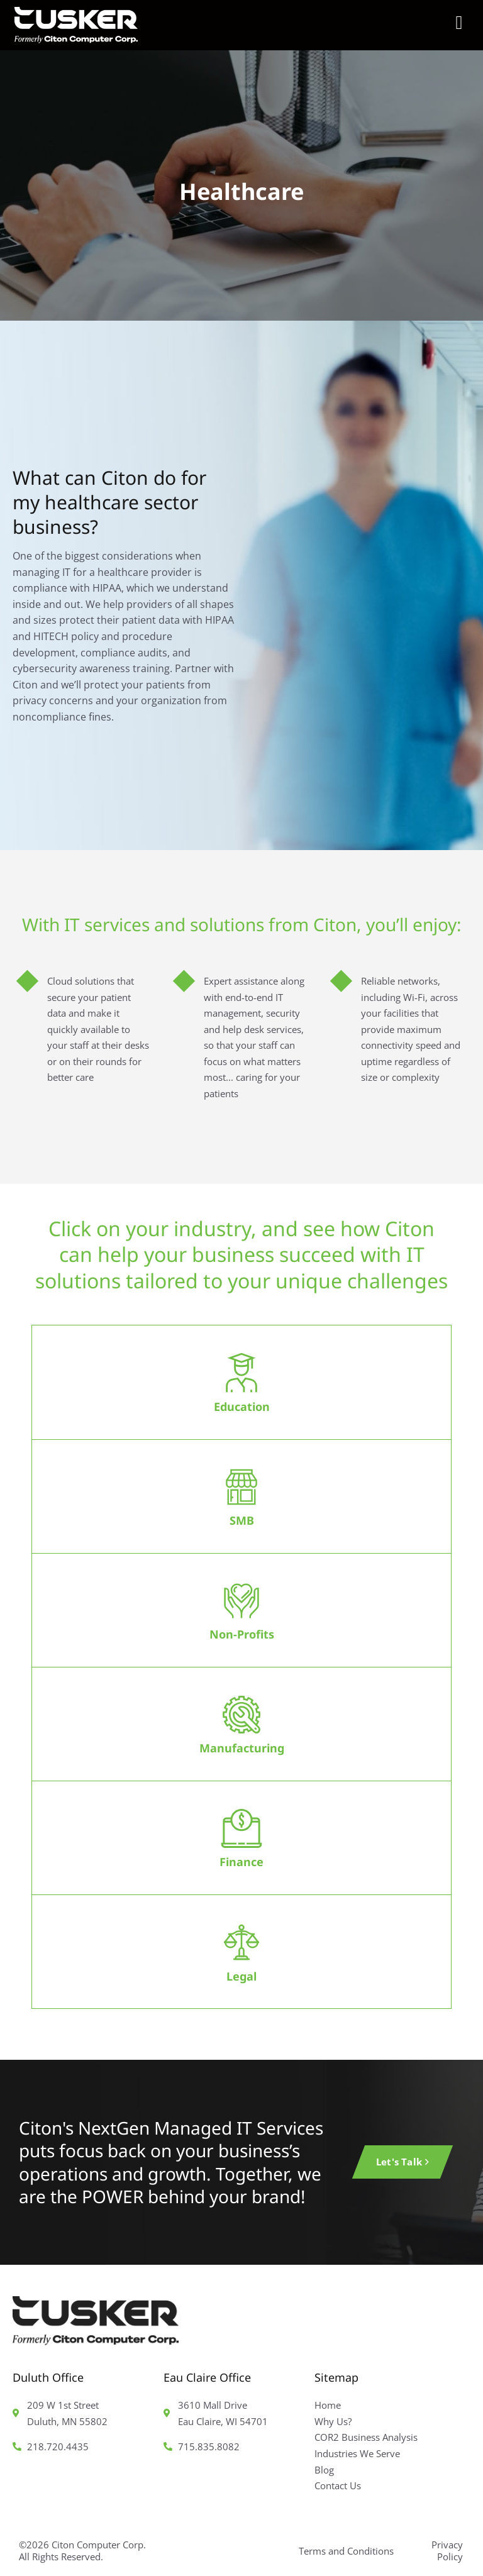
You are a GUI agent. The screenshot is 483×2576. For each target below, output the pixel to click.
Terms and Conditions (346, 2551)
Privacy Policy (447, 2550)
